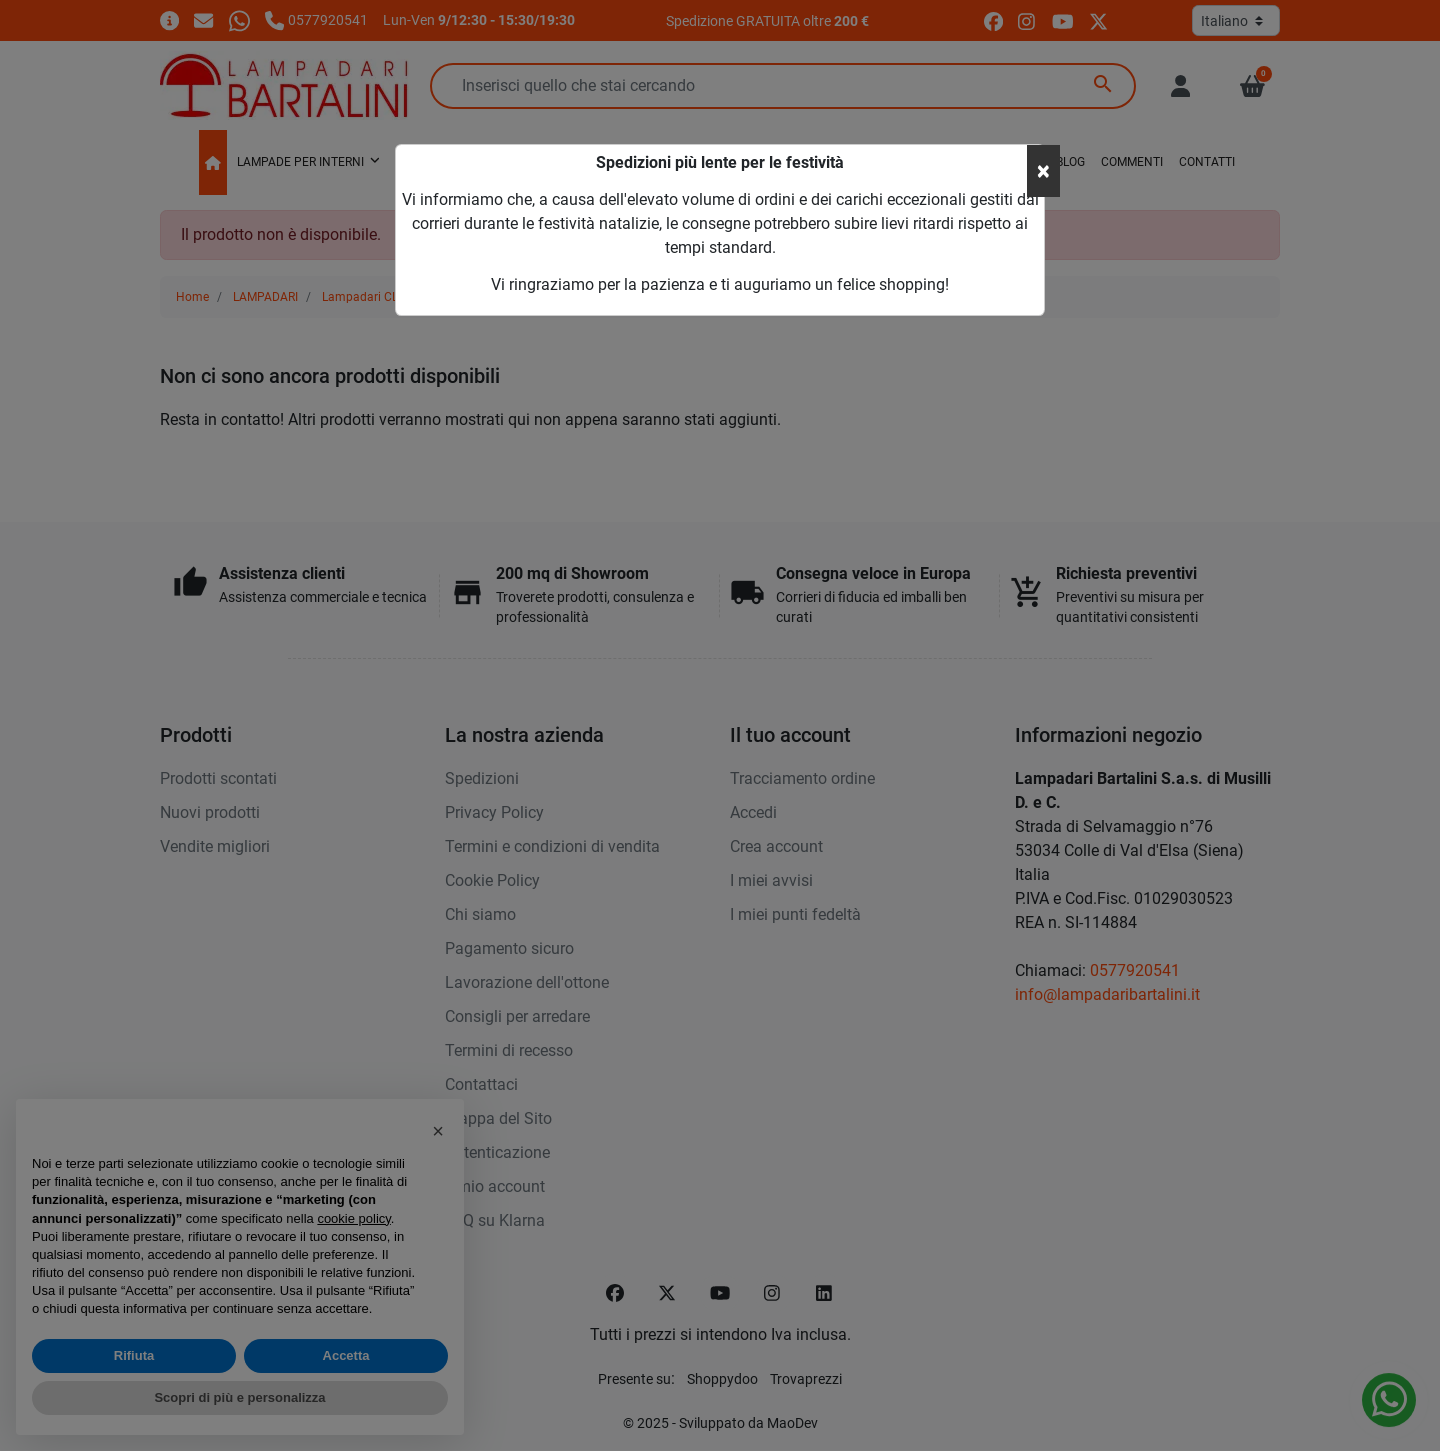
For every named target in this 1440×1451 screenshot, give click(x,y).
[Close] (1043, 171)
